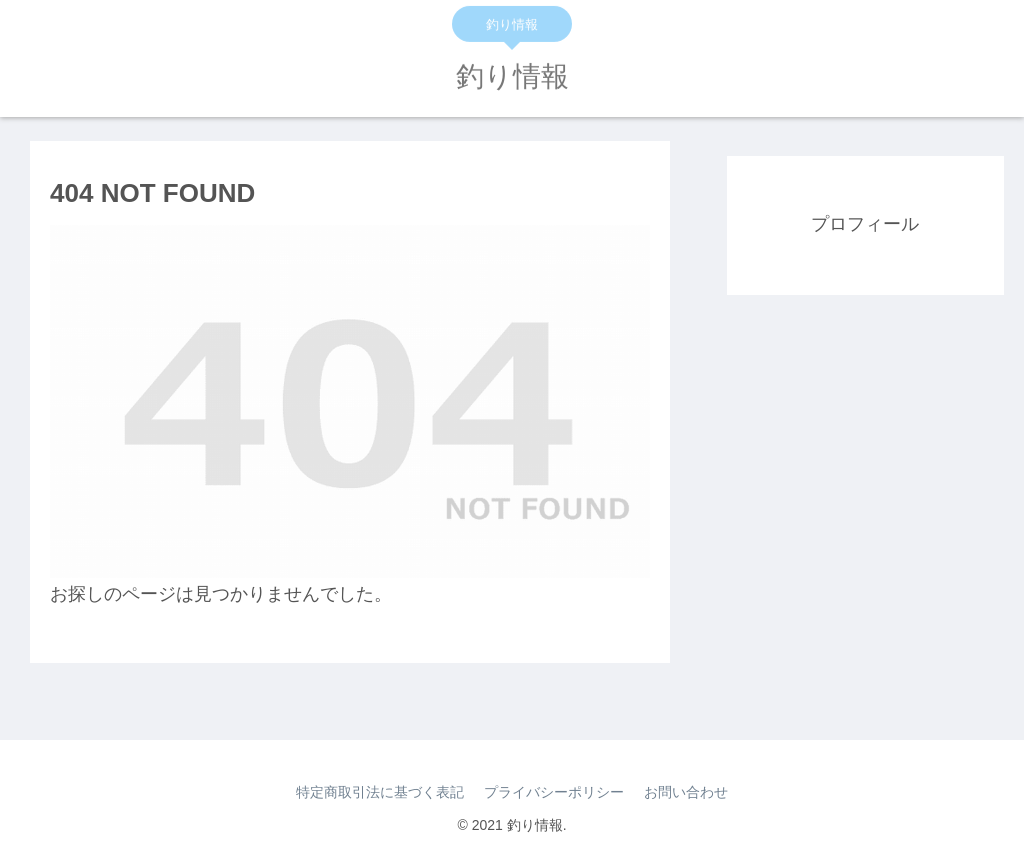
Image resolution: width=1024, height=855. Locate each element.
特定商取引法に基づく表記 (380, 792)
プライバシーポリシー (554, 792)
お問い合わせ (686, 792)
